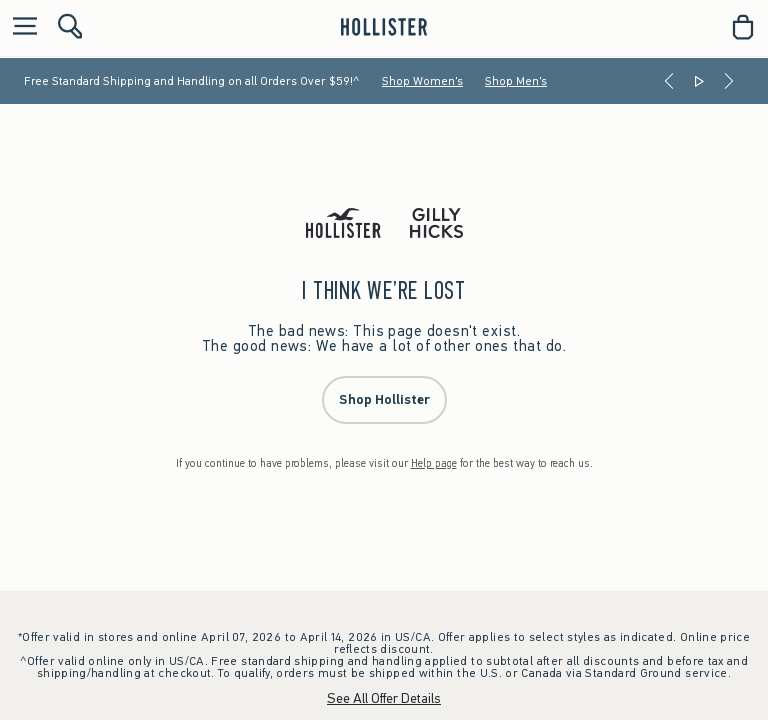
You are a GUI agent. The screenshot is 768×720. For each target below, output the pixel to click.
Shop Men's (516, 81)
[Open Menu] (20, 27)
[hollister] (383, 27)
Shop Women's (422, 81)
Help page (434, 463)
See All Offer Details (384, 698)
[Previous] (669, 81)
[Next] (729, 81)
